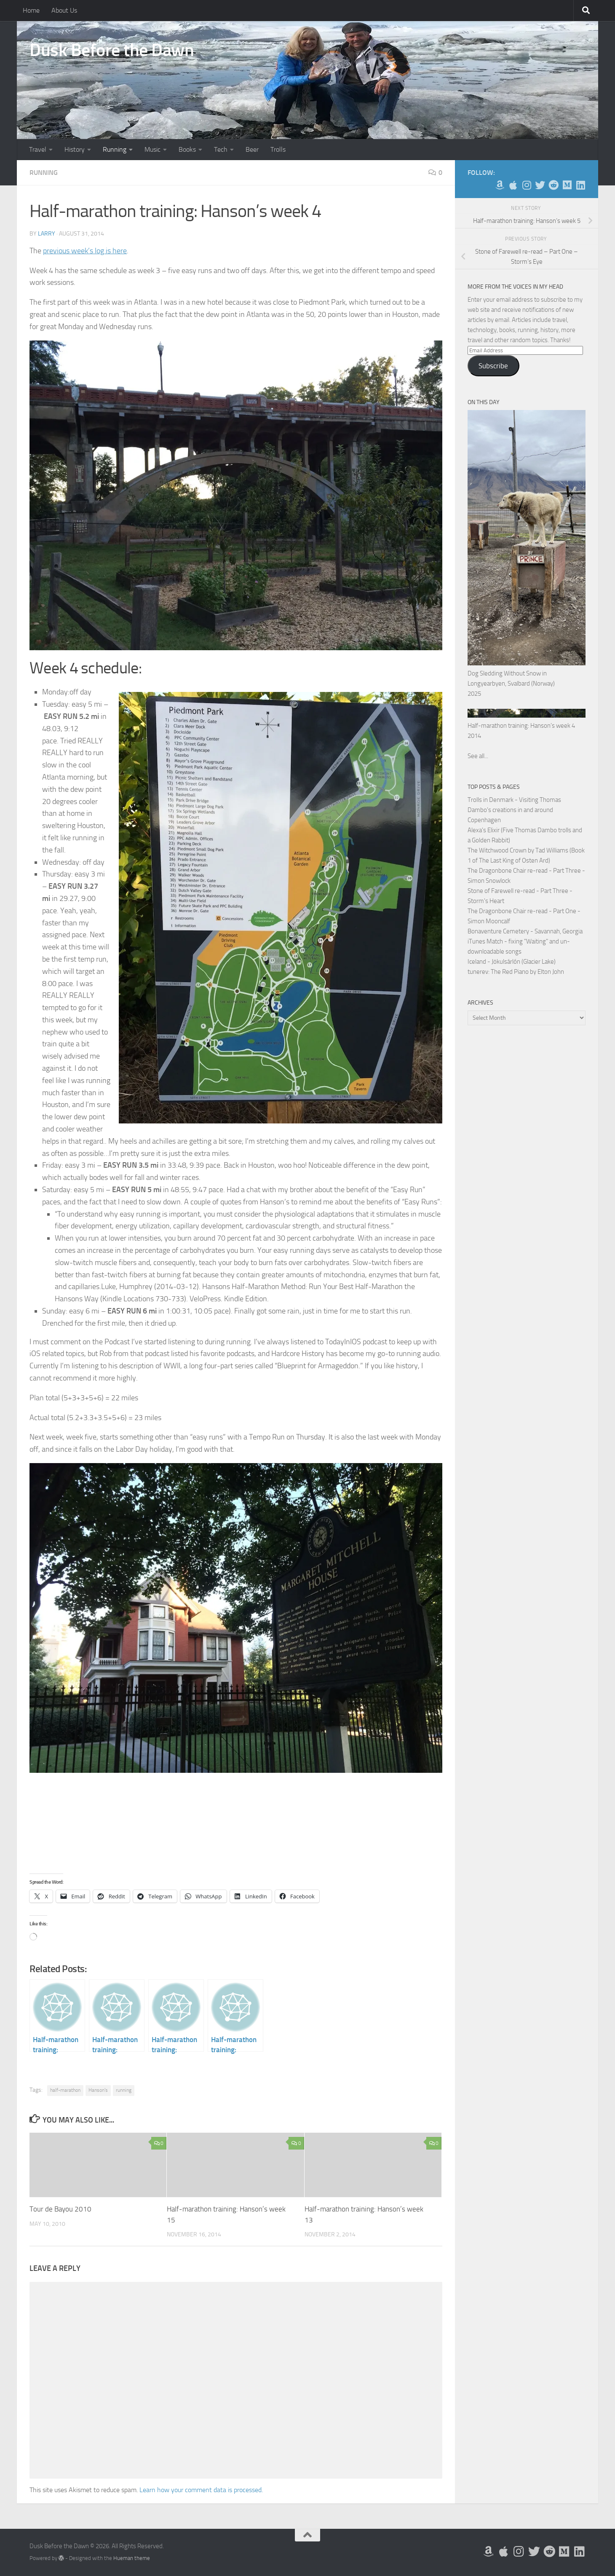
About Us (64, 10)
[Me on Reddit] (553, 185)
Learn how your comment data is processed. (201, 2490)
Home (31, 10)
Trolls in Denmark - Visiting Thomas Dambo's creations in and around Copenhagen (514, 810)
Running (114, 149)
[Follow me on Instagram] (526, 185)
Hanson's (98, 2090)
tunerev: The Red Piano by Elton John (516, 972)
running (123, 2090)
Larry (46, 233)
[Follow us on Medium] (567, 185)
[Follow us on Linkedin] (580, 185)
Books (187, 149)
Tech (220, 149)
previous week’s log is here (85, 250)
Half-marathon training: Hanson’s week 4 (521, 725)
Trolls (278, 149)
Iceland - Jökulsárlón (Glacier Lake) (512, 961)
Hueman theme (131, 2558)
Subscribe (493, 366)
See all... (478, 756)
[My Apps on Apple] (513, 185)
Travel (37, 149)
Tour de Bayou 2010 (60, 2209)
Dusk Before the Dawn (111, 50)
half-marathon (65, 2090)
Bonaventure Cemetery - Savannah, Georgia (525, 931)
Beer (252, 149)
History (74, 149)
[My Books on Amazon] (500, 185)
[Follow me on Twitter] (540, 185)
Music (152, 149)
